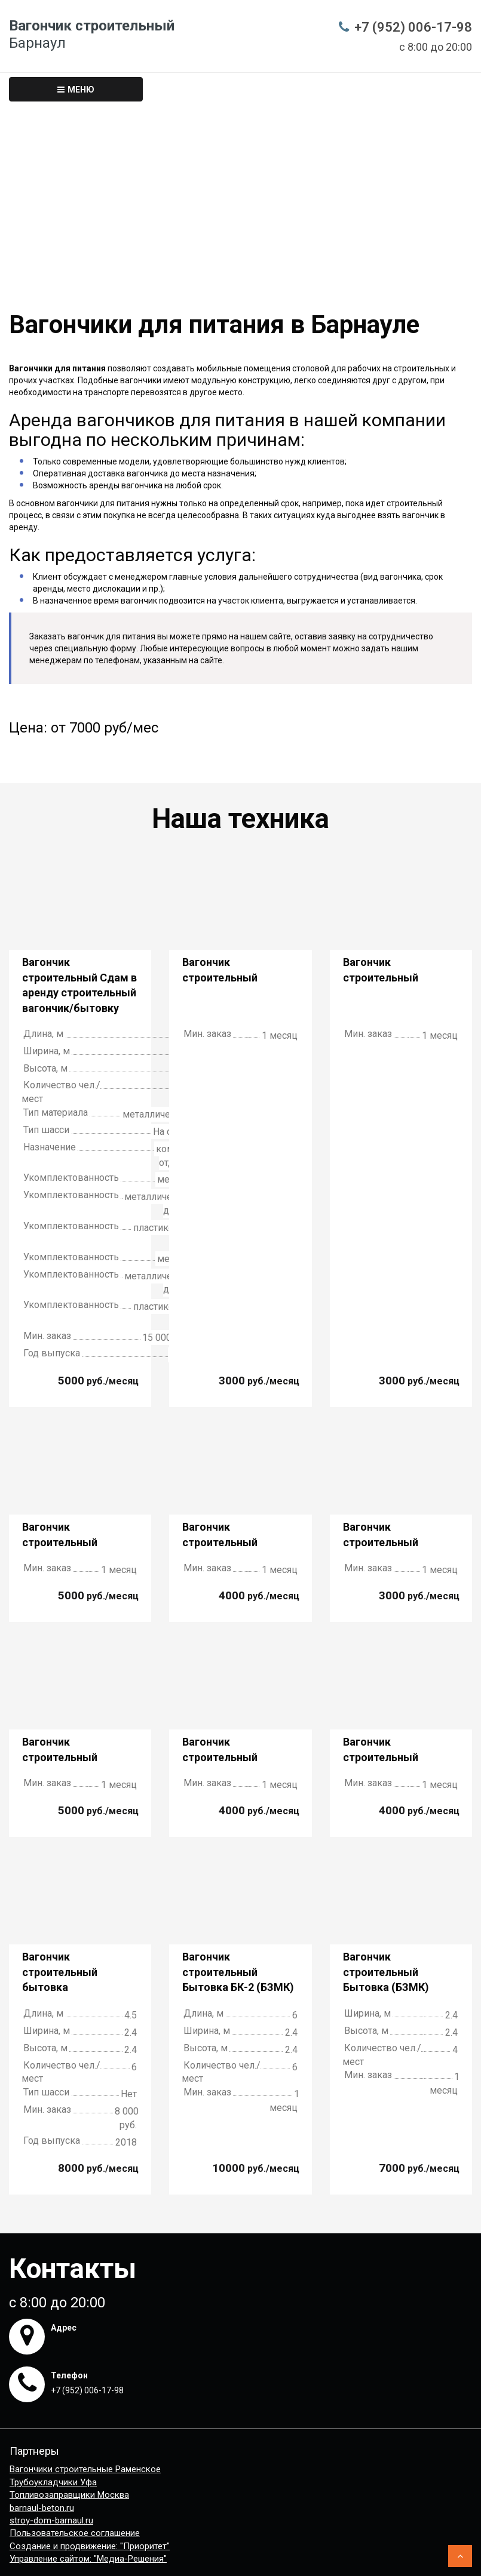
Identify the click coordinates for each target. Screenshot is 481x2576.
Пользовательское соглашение (75, 2533)
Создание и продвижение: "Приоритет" (90, 2546)
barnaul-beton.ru (42, 2508)
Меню (75, 89)
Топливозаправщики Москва (69, 2494)
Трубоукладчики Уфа (53, 2482)
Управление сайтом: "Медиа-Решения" (88, 2558)
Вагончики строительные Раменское (85, 2469)
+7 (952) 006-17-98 (413, 27)
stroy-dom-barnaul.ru (51, 2520)
